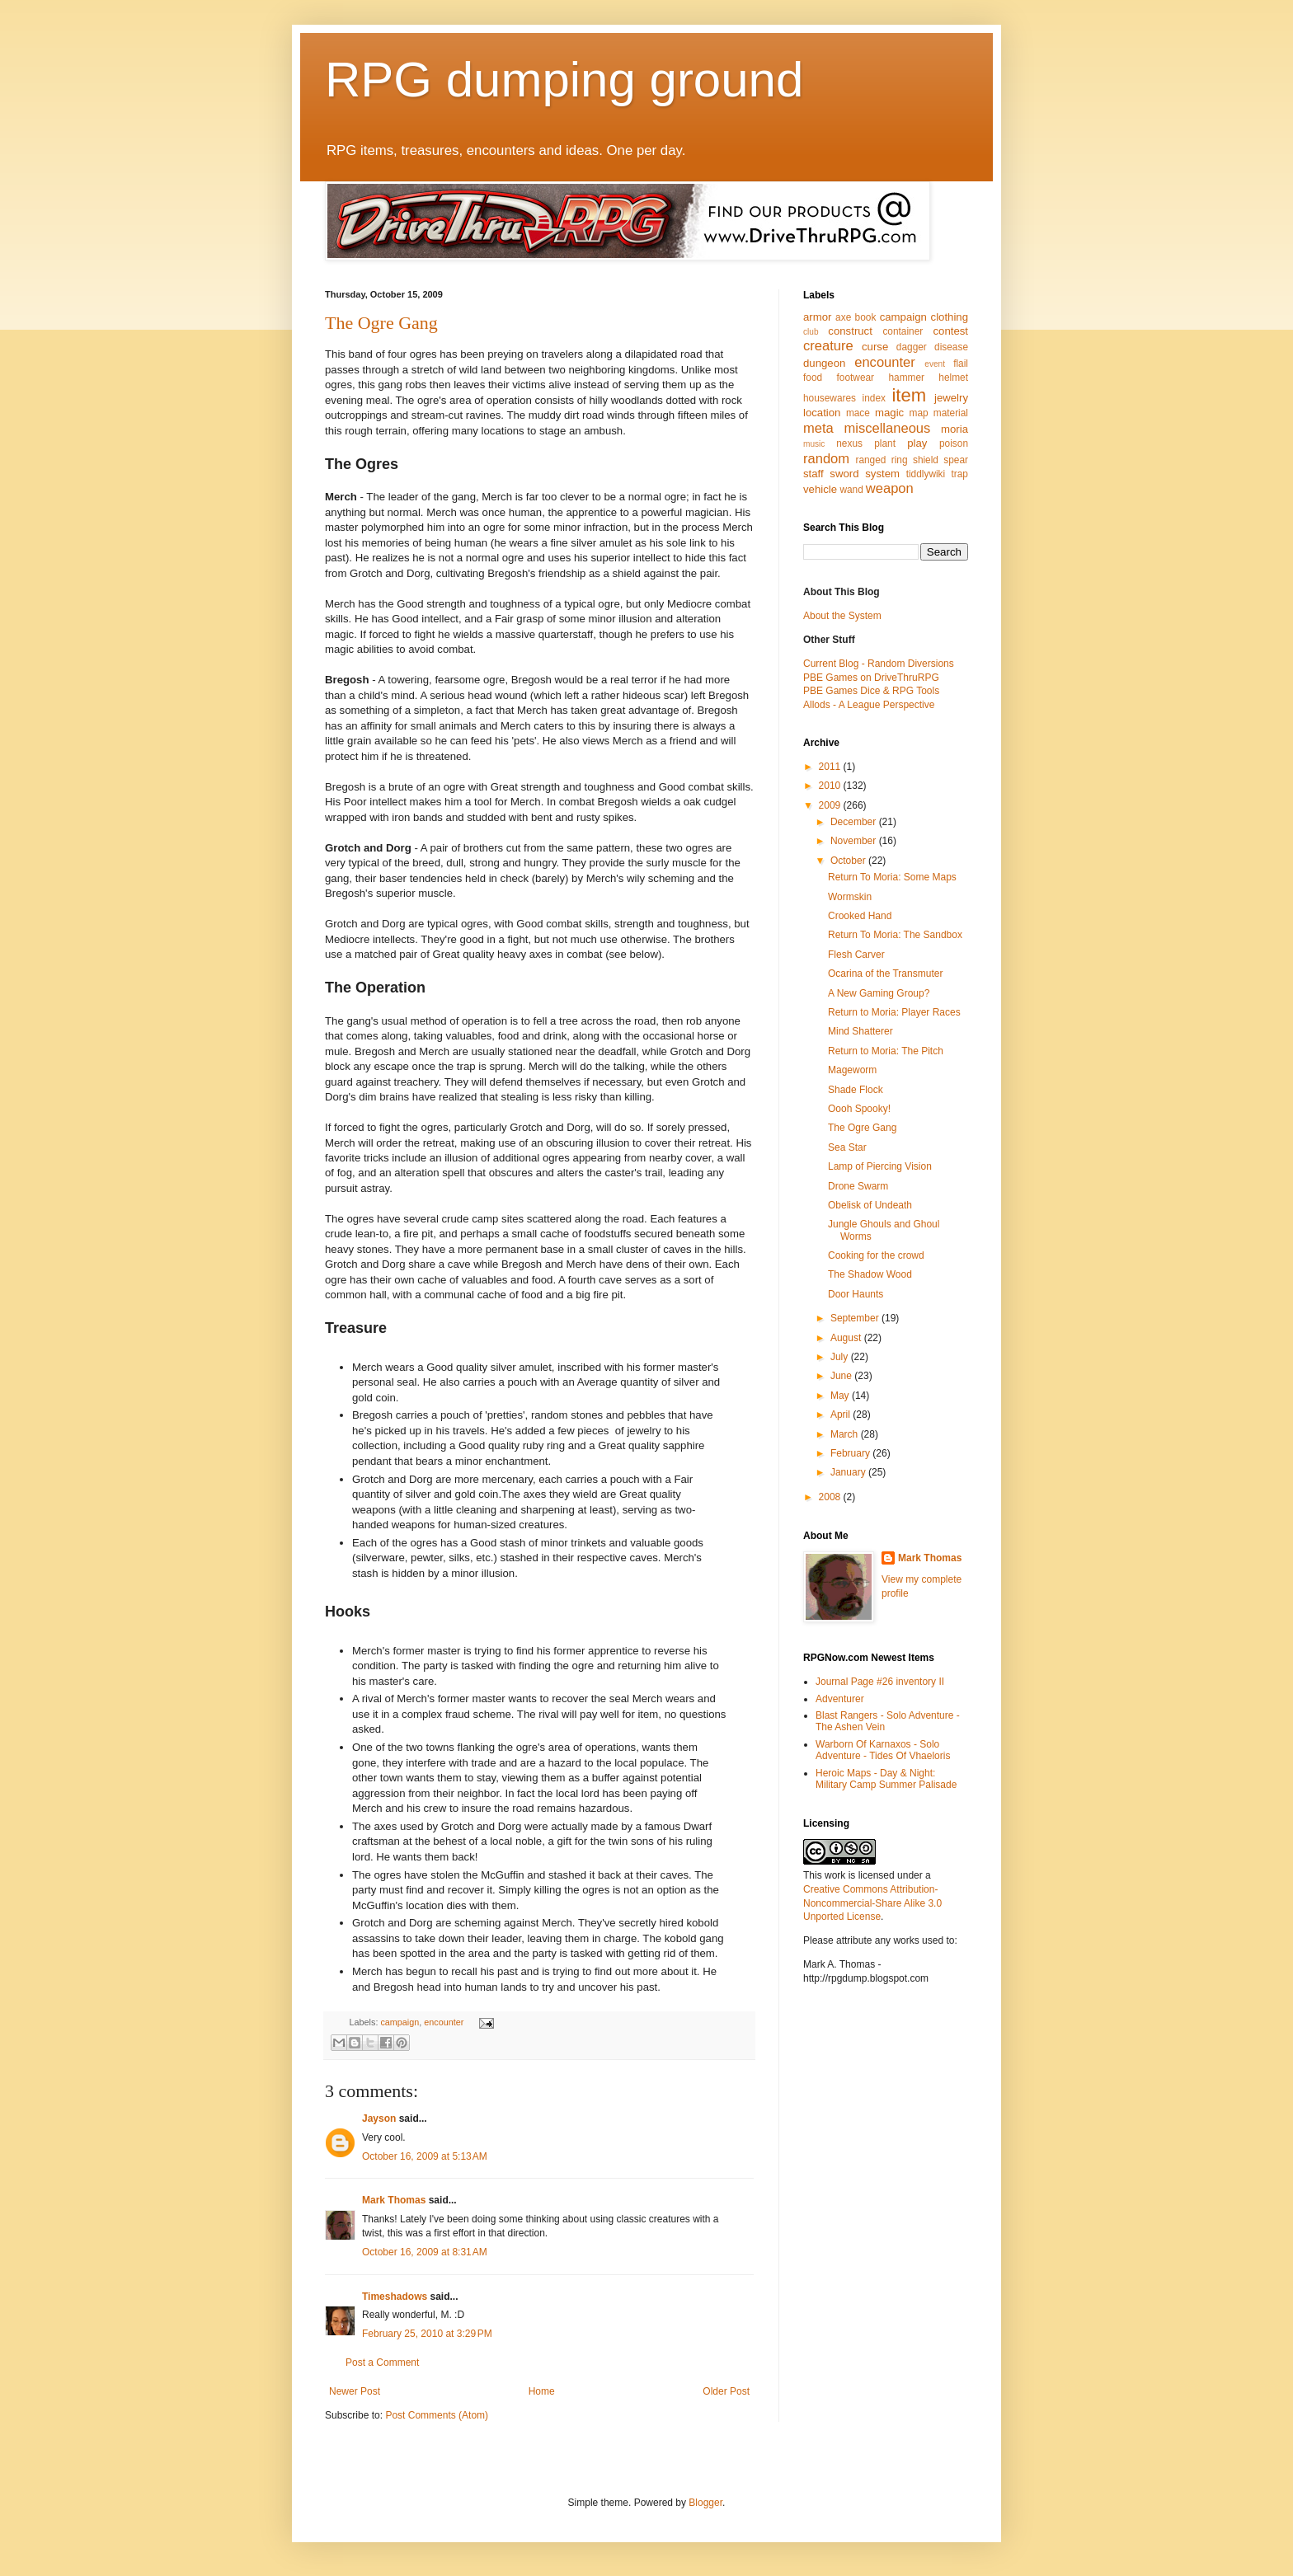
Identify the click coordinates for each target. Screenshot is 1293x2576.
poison (953, 443)
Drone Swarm (858, 1186)
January (849, 1472)
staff (813, 473)
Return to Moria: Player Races (894, 1012)
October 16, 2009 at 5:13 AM (424, 2156)
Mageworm (852, 1070)
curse (875, 346)
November (854, 841)
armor (817, 317)
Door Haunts (855, 1294)
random (826, 459)
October (849, 860)
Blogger (705, 2502)
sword (844, 473)
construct (850, 331)
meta (818, 428)
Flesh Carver (856, 954)
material (950, 413)
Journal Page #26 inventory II (880, 1681)
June (842, 1376)
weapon (890, 488)
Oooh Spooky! (859, 1108)
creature (828, 346)
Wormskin (850, 897)
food (812, 377)
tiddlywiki (926, 474)
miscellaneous (887, 428)
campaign (399, 2022)
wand (851, 489)
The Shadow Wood (870, 1274)
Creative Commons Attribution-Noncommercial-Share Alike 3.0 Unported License (872, 1903)
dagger (911, 347)
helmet (953, 377)
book (866, 317)
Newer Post (354, 2391)
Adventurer (840, 1699)
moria (954, 429)
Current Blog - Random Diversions (878, 663)
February (851, 1453)
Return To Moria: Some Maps (892, 877)
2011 (831, 766)
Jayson (379, 2118)
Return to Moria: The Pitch (885, 1051)
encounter (443, 2022)
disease (951, 347)
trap (960, 474)
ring (899, 460)
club (811, 331)
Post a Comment (382, 2362)
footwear (856, 377)
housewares (829, 398)
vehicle (820, 489)
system (882, 473)
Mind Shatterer (860, 1031)
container (902, 331)
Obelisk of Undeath (870, 1205)
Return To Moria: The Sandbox (895, 935)
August (847, 1338)
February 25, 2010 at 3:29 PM (427, 2333)
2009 (831, 805)
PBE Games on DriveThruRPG (871, 677)
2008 (831, 1497)
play (917, 443)
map (919, 413)
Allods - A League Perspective (868, 705)
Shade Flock (855, 1090)
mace (858, 413)
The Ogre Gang (381, 322)
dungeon (824, 363)
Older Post (726, 2391)
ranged (870, 460)
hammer (906, 377)
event (934, 363)
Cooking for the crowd (876, 1255)
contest (950, 331)
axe (843, 317)
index (874, 398)
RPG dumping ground (564, 79)
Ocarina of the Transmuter (885, 973)
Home (542, 2391)
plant (885, 443)
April (841, 1414)
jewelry (951, 398)
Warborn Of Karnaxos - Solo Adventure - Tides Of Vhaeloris (883, 1750)
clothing (949, 317)
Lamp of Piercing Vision (880, 1166)
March (845, 1434)
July (840, 1357)
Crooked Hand (859, 916)
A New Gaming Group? (878, 993)
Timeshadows (394, 2296)
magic (889, 412)
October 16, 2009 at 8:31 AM (424, 2252)
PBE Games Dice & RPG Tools (871, 691)
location (821, 412)
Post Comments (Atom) (436, 2415)
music (814, 443)
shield (925, 460)
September (856, 1318)
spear (955, 460)
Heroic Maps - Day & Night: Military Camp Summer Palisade (886, 1778)
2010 (831, 785)
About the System (842, 616)
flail (960, 363)
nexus (849, 443)
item (908, 395)
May (841, 1395)
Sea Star (847, 1147)
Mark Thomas (394, 2200)
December (854, 822)
